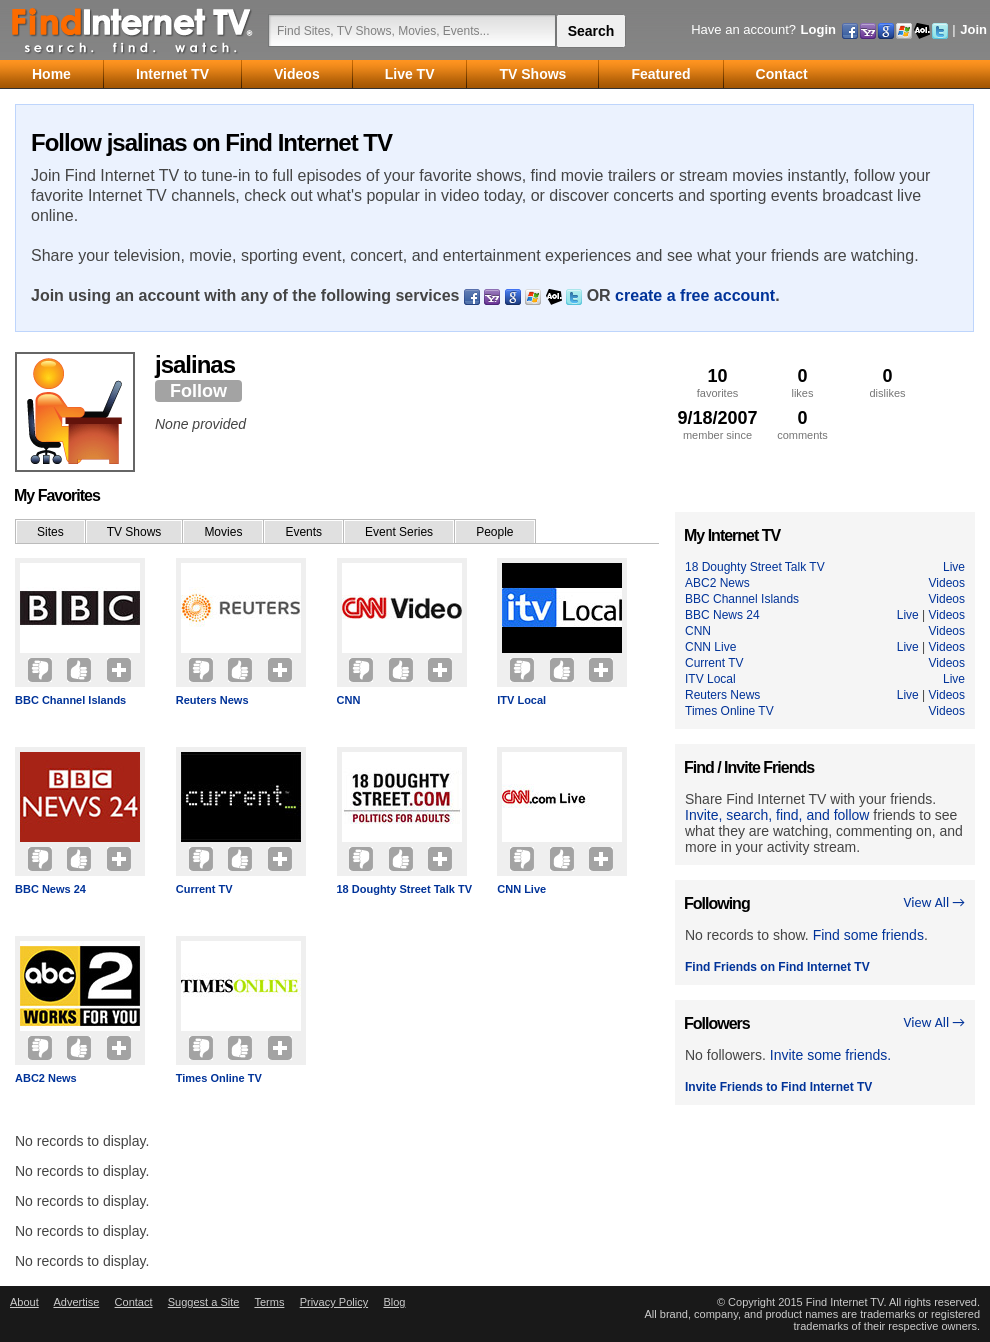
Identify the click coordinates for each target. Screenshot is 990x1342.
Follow (198, 391)
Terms (269, 1302)
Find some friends (868, 935)
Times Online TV (219, 1078)
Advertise (76, 1302)
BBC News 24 (50, 889)
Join (973, 29)
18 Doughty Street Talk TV (405, 889)
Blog (394, 1302)
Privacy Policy (334, 1302)
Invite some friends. (830, 1055)
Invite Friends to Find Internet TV (778, 1087)
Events (303, 532)
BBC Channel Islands (70, 700)
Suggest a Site (204, 1302)
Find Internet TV (133, 30)
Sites (50, 532)
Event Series (399, 532)
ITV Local (521, 700)
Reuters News (212, 700)
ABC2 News (46, 1078)
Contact (134, 1302)
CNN (349, 700)
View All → (934, 902)
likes (802, 382)
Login (818, 29)
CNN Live (521, 889)
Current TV (204, 889)
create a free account (695, 295)
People (494, 532)
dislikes (887, 382)
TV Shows (134, 532)
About (24, 1302)
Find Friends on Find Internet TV (777, 967)
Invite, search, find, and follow (777, 815)
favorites (717, 382)
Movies (223, 532)
